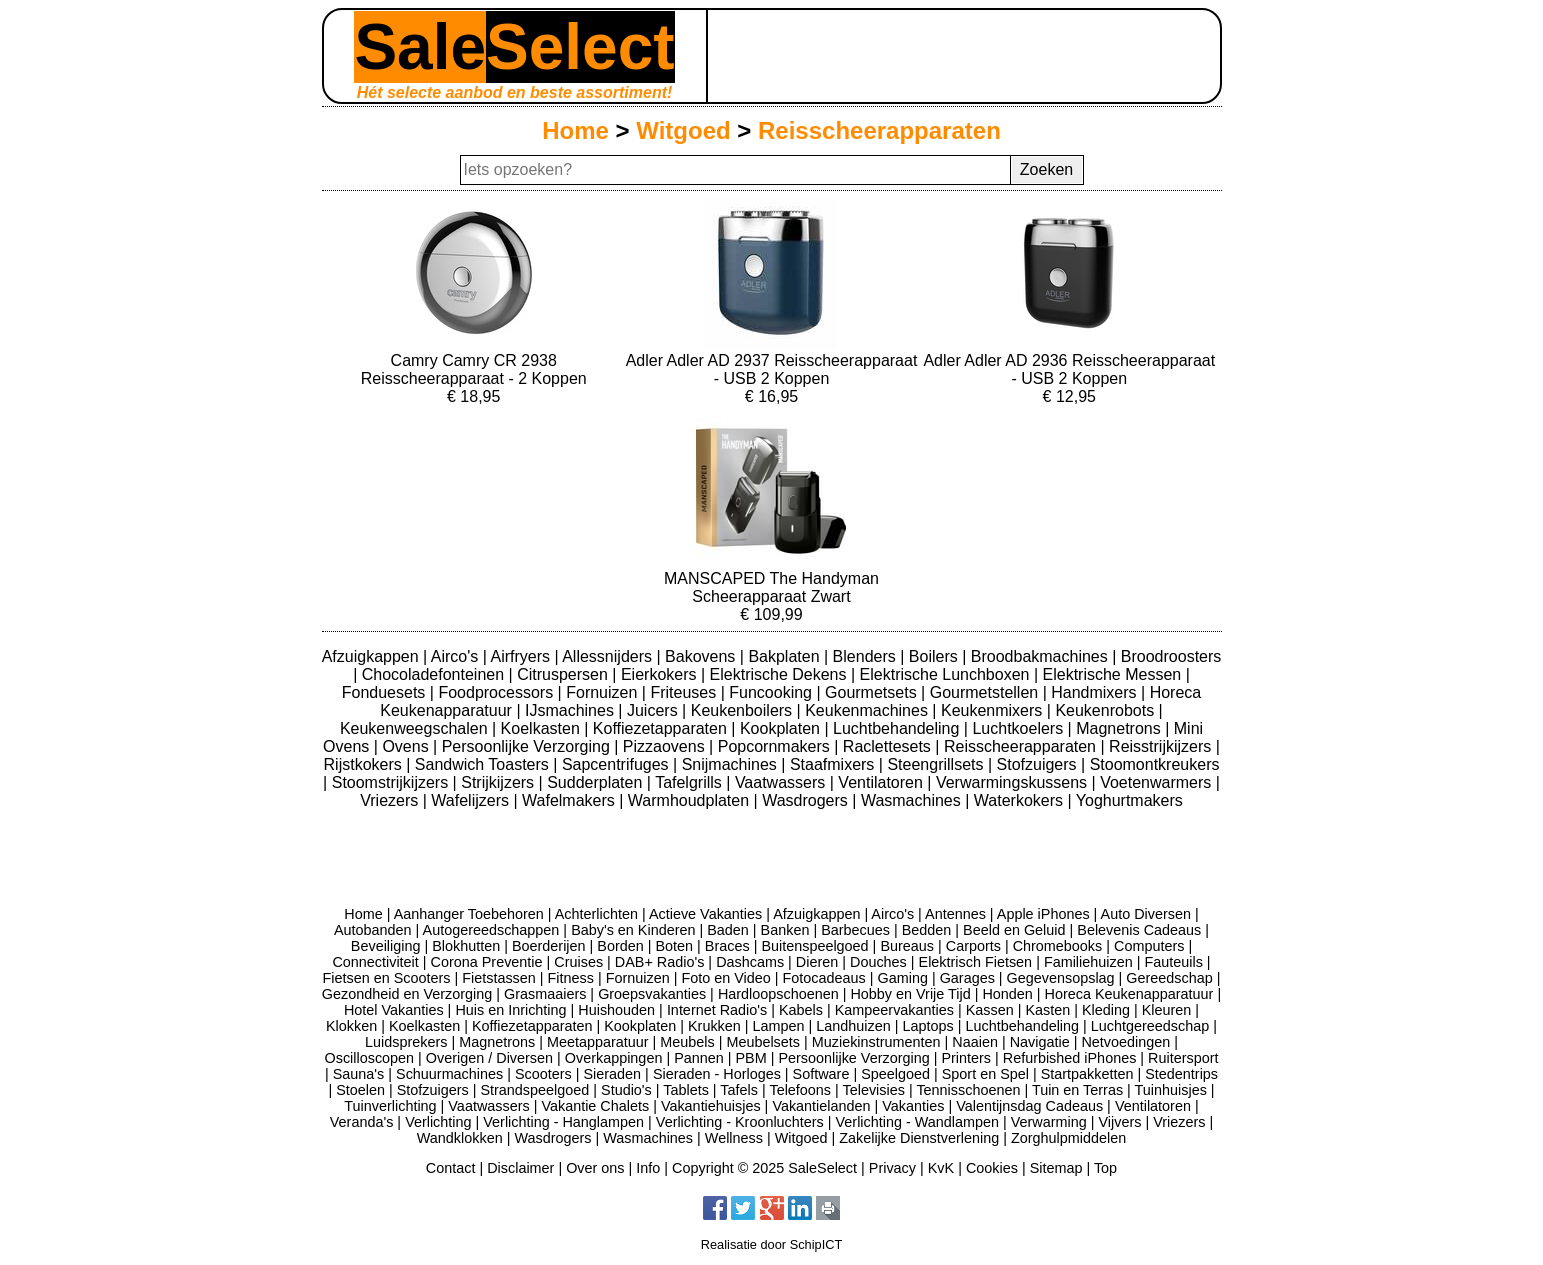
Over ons (595, 1168)
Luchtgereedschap (1150, 1026)
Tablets (686, 1090)
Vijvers (1120, 1122)
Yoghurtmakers (1129, 800)
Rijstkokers (365, 764)
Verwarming (1049, 1122)
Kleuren (1167, 1010)
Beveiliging (386, 946)
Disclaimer (520, 1168)
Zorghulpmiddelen (1068, 1138)
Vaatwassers (782, 782)
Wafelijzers (472, 800)
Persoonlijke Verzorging (528, 746)
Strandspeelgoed (534, 1090)
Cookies (992, 1168)
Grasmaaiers (545, 994)
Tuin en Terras (1077, 1090)
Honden (1007, 994)
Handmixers (1096, 692)
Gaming (903, 978)
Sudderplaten (597, 782)
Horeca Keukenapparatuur (1129, 994)
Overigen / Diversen (489, 1058)
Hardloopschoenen (778, 994)
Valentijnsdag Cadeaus (1029, 1106)
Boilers (935, 656)
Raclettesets (889, 746)
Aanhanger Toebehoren (469, 914)
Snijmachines (732, 764)
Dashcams (750, 962)
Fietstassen (499, 978)
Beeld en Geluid (1014, 930)
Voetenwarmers (1158, 782)
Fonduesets (386, 692)
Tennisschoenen (968, 1090)
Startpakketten (1087, 1074)
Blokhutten (466, 946)
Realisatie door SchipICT (772, 1244)
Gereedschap (1169, 978)
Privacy (892, 1168)
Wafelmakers (570, 800)
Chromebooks (1058, 946)
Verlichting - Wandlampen (917, 1122)
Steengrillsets (937, 764)
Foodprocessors (497, 692)
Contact (451, 1168)
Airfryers (522, 656)
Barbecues (855, 930)
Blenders (867, 656)
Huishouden (616, 1010)
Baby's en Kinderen (633, 930)
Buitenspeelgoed (814, 946)
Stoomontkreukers (1155, 764)
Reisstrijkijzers (1162, 746)
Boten (674, 946)
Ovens (407, 746)
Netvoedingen (1125, 1042)
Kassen (990, 1010)
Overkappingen (614, 1058)
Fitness (571, 978)
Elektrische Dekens (780, 674)
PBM (751, 1058)
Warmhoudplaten (691, 800)
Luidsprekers (406, 1042)
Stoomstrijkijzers (392, 782)
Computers (1149, 946)
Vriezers (391, 800)
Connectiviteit (375, 962)
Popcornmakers (776, 746)
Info (648, 1168)
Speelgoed (895, 1074)
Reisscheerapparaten (879, 130)
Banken (785, 930)
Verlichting (438, 1122)
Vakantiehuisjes (711, 1106)
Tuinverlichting (390, 1106)
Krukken (714, 1026)
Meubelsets (763, 1042)
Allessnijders (609, 656)
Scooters (543, 1074)
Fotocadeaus (824, 978)
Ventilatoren (882, 782)
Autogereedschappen (491, 930)
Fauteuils (1173, 962)
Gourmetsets (873, 692)
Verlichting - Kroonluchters (740, 1122)
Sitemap (1056, 1168)
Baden (728, 930)
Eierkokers (661, 674)
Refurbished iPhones (1070, 1058)
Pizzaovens (666, 746)
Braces (727, 946)
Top (1105, 1168)
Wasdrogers (807, 800)
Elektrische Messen (1114, 674)
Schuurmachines (449, 1074)
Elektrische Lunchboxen (947, 674)
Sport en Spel (985, 1074)
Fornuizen (604, 692)
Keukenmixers (994, 710)
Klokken (351, 1026)
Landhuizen (853, 1026)
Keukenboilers (744, 710)
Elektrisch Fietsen (976, 962)
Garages (967, 978)
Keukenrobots (1106, 710)
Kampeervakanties (894, 1010)
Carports (973, 946)
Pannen (699, 1058)
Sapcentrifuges (617, 764)
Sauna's (359, 1074)
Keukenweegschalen (416, 728)
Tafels (739, 1090)
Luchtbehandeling (898, 728)
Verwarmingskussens (1014, 782)
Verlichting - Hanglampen (563, 1122)
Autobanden (373, 930)
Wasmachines (913, 800)
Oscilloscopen (370, 1058)
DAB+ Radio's (660, 962)
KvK (941, 1168)
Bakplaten (786, 656)
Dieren (817, 962)
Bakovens (702, 656)
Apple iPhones (1043, 914)
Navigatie (1040, 1042)
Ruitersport (1183, 1058)
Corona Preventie (487, 962)
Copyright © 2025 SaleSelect (764, 1168)
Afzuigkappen (372, 656)
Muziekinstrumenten (876, 1042)
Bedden (927, 930)
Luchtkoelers (1019, 728)
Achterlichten (596, 914)
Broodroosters (1171, 656)
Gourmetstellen (986, 692)
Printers (966, 1058)
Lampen (779, 1026)
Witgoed (683, 130)
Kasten (1047, 1010)
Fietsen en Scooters (386, 978)
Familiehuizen (1088, 962)
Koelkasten (543, 728)
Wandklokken (460, 1138)
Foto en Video (725, 978)
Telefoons (800, 1090)
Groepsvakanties (652, 994)
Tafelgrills (690, 782)
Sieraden (613, 1074)
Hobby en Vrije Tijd (910, 994)
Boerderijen (549, 946)
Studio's (626, 1090)
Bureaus (907, 946)
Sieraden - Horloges (717, 1074)
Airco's (457, 656)
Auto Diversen (1146, 914)
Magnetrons (1120, 728)
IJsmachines (571, 710)
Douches (878, 962)
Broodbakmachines (1041, 656)
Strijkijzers (499, 782)
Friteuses (685, 692)
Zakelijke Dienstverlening (919, 1138)
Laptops (927, 1026)
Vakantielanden (821, 1106)
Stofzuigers (1039, 764)
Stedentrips (1181, 1074)
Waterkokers (1021, 800)
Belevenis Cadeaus (1139, 930)
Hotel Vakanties (394, 1010)
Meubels (687, 1042)
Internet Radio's (717, 1010)
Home (575, 130)
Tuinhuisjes (1171, 1090)
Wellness (734, 1138)
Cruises (578, 962)
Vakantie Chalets (595, 1106)
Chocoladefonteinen (435, 674)
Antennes (955, 914)
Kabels (801, 1010)
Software (821, 1074)
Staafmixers (834, 764)
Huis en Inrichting (510, 1010)
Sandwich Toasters (484, 764)
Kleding (1106, 1010)
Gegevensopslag (1061, 978)
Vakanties (913, 1106)
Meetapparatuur (598, 1042)
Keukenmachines (868, 710)
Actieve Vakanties (705, 914)
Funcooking (772, 692)
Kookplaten (782, 728)
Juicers (654, 710)
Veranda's (362, 1122)
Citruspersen (564, 674)
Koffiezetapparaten (662, 728)
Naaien (975, 1042)
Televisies (874, 1090)
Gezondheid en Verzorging (407, 994)
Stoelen (360, 1090)
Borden (620, 946)
